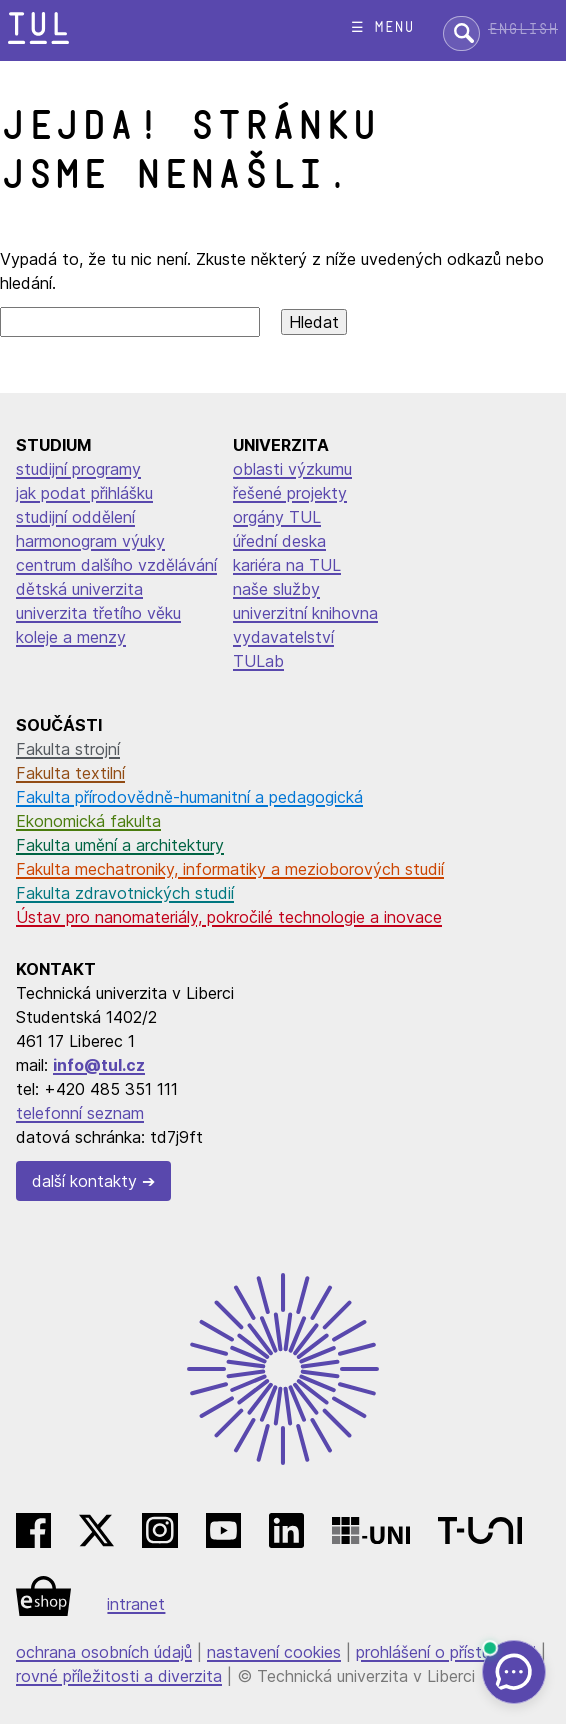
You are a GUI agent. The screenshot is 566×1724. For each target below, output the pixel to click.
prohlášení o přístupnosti (446, 1652)
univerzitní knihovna (305, 613)
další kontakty (84, 1181)
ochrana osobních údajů (104, 1652)
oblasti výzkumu (292, 469)
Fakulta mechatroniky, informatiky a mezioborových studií (230, 869)
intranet (136, 1604)
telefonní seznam (80, 1113)
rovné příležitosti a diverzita (119, 1676)
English (523, 29)
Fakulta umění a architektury (120, 845)
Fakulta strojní (68, 749)
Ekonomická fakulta (88, 821)
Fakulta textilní (70, 773)
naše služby (276, 589)
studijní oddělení (75, 517)
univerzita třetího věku (98, 613)
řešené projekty (290, 493)
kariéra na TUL (287, 565)
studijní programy (78, 469)
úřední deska (279, 541)
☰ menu (382, 27)
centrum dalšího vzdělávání (116, 565)
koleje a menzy (71, 637)
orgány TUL (277, 517)
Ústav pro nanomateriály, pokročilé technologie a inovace (229, 917)
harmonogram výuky (90, 541)
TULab (258, 661)
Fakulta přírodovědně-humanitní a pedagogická (189, 797)
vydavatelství (283, 637)
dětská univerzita (79, 589)
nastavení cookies (274, 1652)
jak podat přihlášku (84, 493)
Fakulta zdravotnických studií (125, 893)
